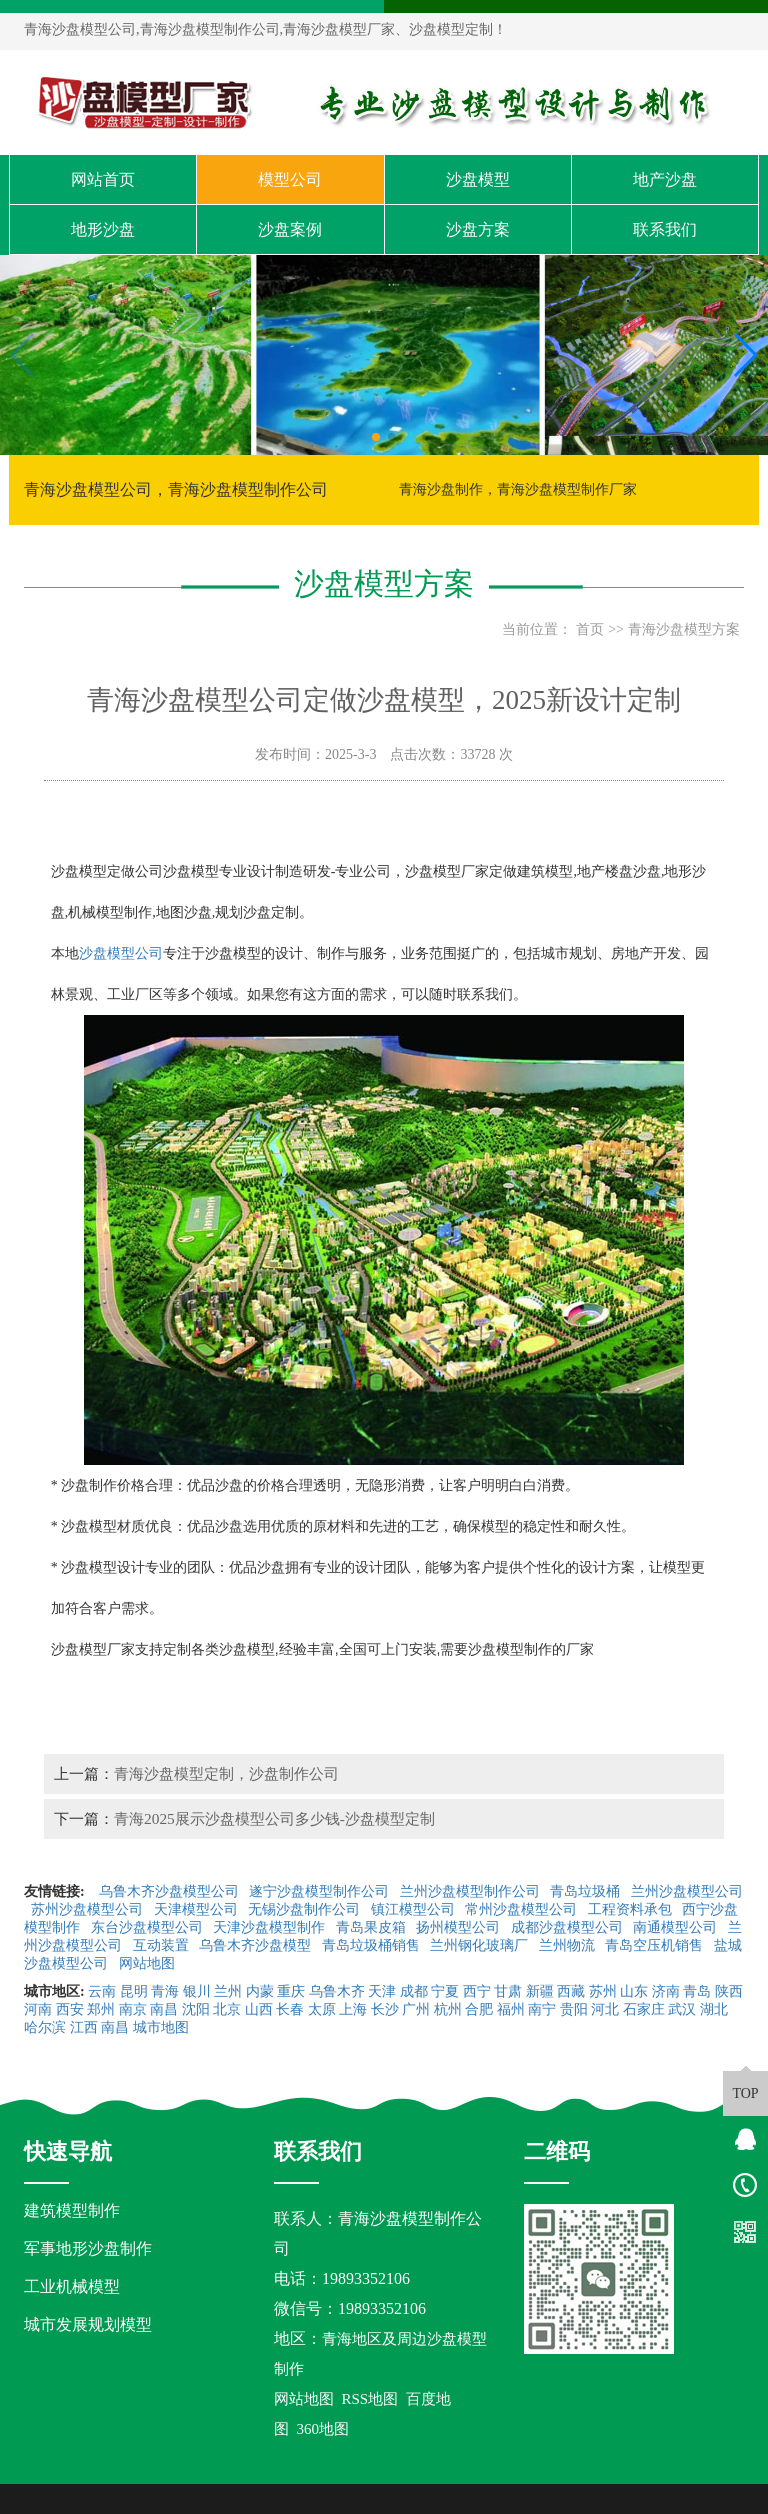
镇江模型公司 (415, 1909)
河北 (605, 2009)
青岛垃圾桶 (587, 1891)
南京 (133, 2009)
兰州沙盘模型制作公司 (472, 1891)
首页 (590, 629)
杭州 (448, 2009)
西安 (70, 2009)
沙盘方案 (478, 229)
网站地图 (149, 1963)
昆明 (134, 1991)
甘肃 (508, 1991)
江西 (84, 2027)
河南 (38, 2009)
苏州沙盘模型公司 (89, 1909)
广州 (416, 2009)
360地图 (323, 2429)
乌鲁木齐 (337, 1991)
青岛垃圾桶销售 (373, 1945)
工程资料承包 (632, 1909)
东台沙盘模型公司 (149, 1927)
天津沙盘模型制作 (271, 1927)
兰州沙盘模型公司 (687, 1891)
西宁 (477, 1991)
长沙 (385, 2009)
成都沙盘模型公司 (569, 1927)
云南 (102, 1991)
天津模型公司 (198, 1909)
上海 (353, 2009)
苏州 (603, 1991)
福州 (511, 2009)
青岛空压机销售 (656, 1945)
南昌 (164, 2009)
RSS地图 (370, 2399)
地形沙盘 (103, 229)
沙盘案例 (290, 229)
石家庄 (644, 2009)
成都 (414, 1991)
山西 (259, 2009)
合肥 (479, 2009)
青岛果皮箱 (373, 1927)
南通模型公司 (677, 1927)
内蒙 (260, 1991)
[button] (376, 437)
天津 (382, 1991)
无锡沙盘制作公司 (306, 1909)
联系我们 (665, 229)
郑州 (101, 2009)
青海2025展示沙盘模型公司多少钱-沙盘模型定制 (274, 1818)
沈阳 (196, 2009)
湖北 (714, 2009)
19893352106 (366, 2278)
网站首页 (103, 179)
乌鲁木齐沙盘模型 (257, 1945)
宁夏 (445, 1991)
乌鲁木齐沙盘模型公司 (171, 1891)
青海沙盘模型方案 (684, 629)
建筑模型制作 (72, 2210)
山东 (634, 1991)
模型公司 (290, 179)
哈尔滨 (45, 2027)
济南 (666, 1991)
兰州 (228, 1991)
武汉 (682, 2009)
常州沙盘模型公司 (523, 1909)
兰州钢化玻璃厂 (481, 1945)
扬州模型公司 (460, 1927)
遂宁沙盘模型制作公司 (321, 1891)
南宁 (542, 2009)
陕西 (729, 1991)
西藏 (571, 1991)
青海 (165, 1991)
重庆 (291, 1991)
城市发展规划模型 (88, 2324)
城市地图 (161, 2027)
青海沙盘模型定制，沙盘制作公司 (226, 1773)
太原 (322, 2009)
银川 (197, 1991)
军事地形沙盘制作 (88, 2248)
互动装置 (163, 1945)
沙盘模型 (478, 179)
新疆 (540, 1991)
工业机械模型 (72, 2286)
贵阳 (574, 2009)
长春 (290, 2009)
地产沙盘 (665, 179)
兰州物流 (569, 1945)
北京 (227, 2009)
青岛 (697, 1991)
